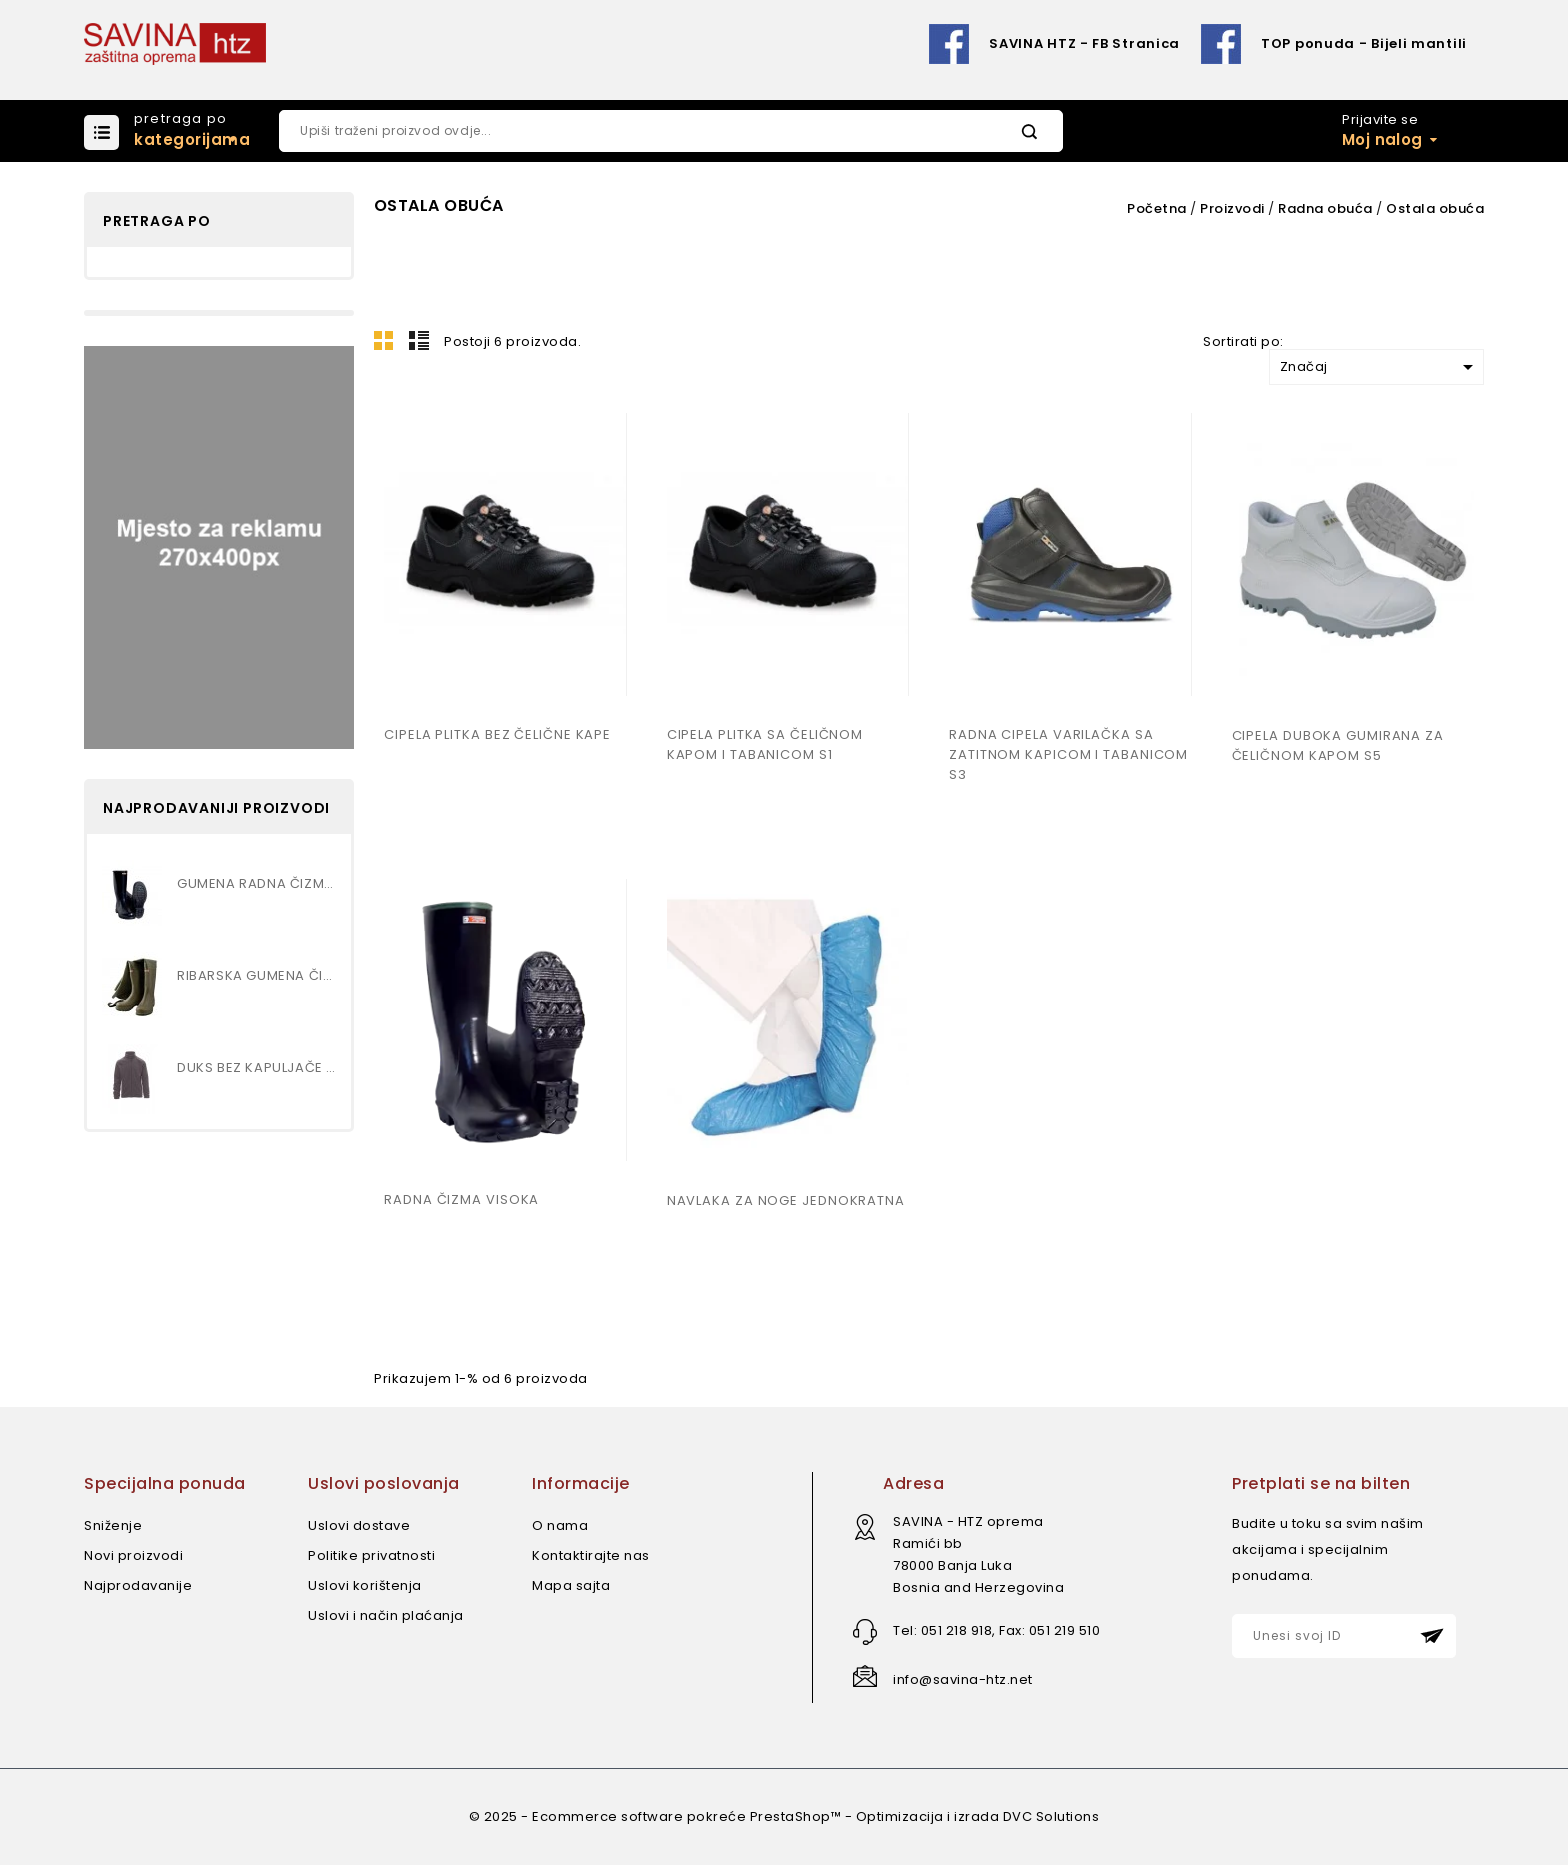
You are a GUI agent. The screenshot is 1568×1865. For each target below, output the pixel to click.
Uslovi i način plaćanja (386, 1615)
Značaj (1380, 367)
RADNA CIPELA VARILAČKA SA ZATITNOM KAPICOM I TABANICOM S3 (1068, 754)
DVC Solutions (1051, 1816)
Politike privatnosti (371, 1555)
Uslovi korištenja (365, 1585)
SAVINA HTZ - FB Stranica (1084, 43)
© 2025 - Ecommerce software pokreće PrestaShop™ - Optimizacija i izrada (736, 1816)
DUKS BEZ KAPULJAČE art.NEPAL (256, 1067)
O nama (560, 1525)
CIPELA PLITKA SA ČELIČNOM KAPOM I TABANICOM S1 (765, 744)
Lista (419, 340)
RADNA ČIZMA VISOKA (461, 1199)
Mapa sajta (571, 1585)
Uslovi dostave (359, 1525)
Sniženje (113, 1525)
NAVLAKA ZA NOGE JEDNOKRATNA (786, 1200)
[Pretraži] (671, 131)
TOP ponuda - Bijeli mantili (1364, 43)
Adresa (913, 1483)
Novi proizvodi (133, 1555)
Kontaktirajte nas (591, 1555)
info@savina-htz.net (963, 1679)
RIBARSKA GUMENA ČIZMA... (256, 975)
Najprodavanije (138, 1585)
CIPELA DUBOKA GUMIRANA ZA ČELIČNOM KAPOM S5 (1338, 745)
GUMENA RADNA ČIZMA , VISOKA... (256, 883)
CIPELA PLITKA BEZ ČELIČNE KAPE (497, 734)
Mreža (384, 340)
